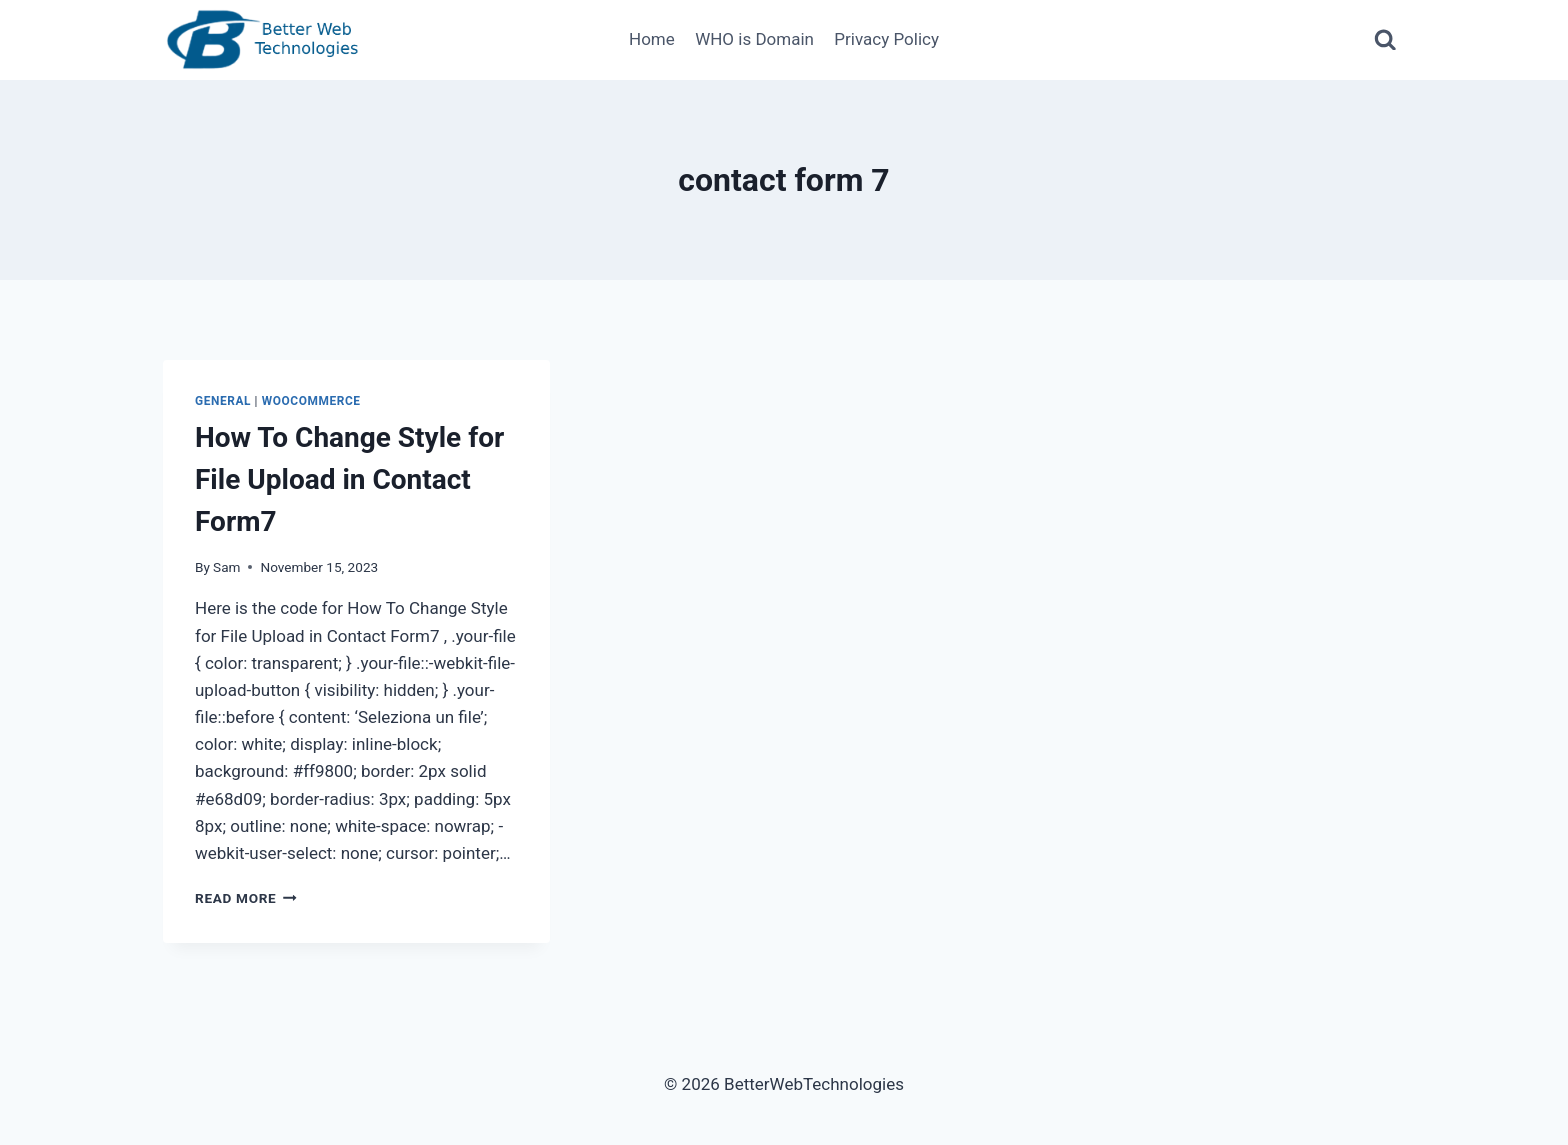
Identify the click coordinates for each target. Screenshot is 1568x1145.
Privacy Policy (886, 39)
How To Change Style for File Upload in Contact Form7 (349, 479)
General (223, 401)
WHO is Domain (754, 39)
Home (652, 39)
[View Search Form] (1385, 40)
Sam (226, 567)
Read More (246, 898)
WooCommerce (311, 401)
